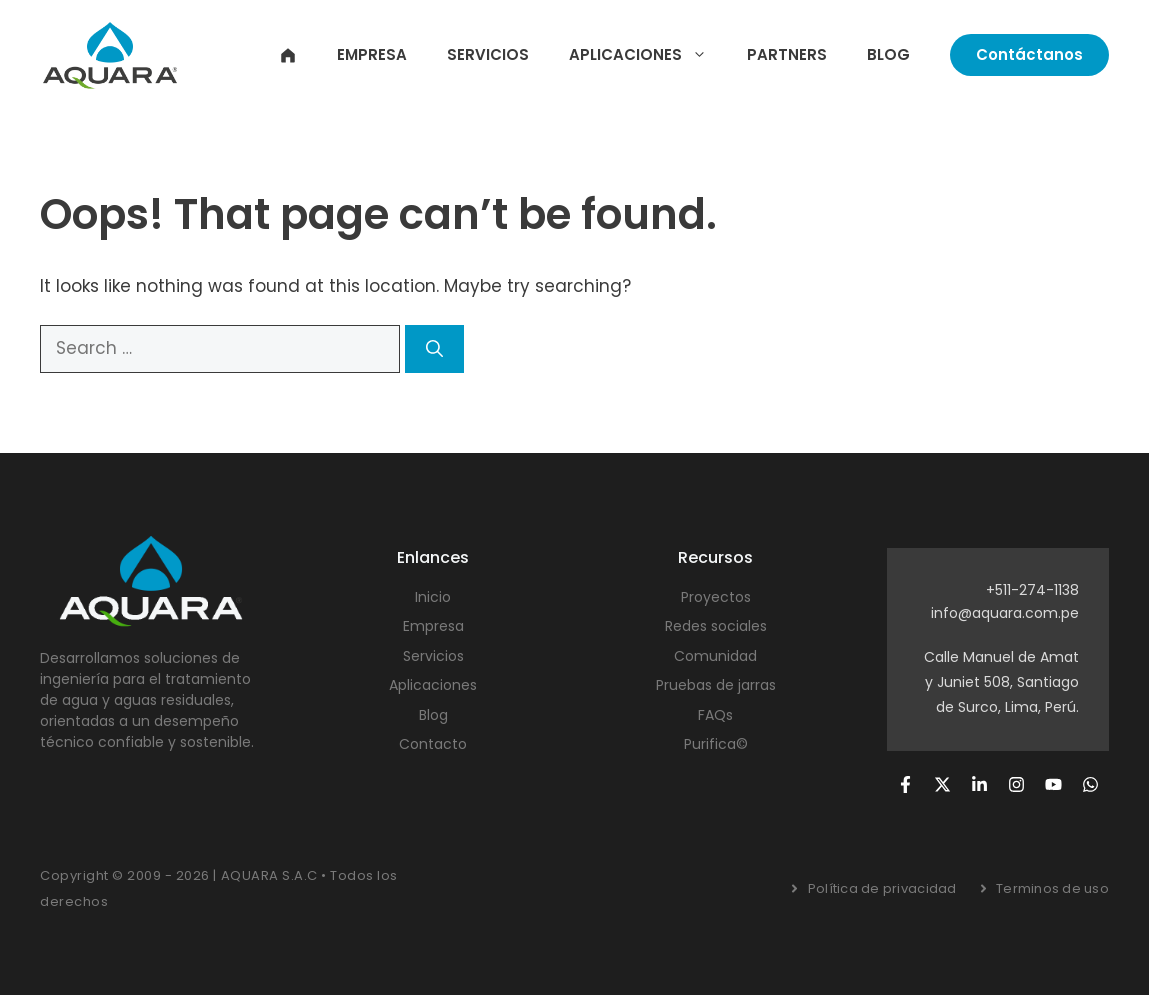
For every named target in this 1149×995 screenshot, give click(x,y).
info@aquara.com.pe (1005, 613)
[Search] (434, 349)
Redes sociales (716, 626)
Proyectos (716, 597)
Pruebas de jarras (716, 685)
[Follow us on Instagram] (1016, 784)
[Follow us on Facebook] (905, 784)
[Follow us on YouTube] (1053, 784)
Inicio (288, 55)
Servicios (488, 54)
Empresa (372, 54)
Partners (787, 54)
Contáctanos (1029, 54)
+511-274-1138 (1032, 590)
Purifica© (716, 744)
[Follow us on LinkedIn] (979, 784)
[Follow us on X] (942, 784)
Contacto (433, 744)
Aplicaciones (648, 55)
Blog (888, 54)
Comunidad (715, 656)
